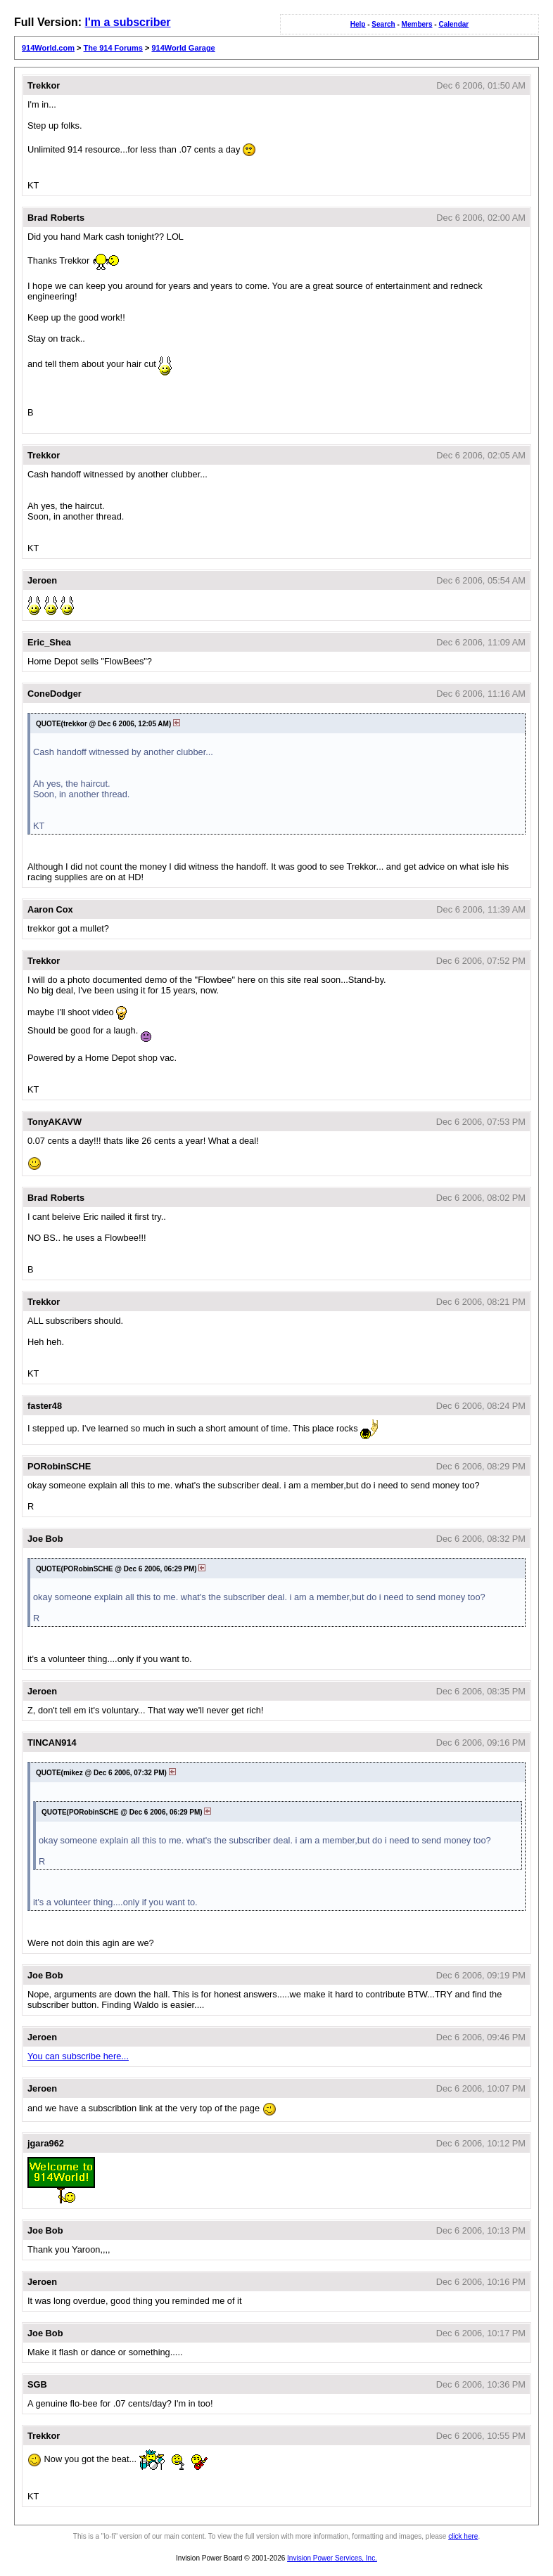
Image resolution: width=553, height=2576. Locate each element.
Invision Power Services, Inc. (332, 2558)
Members (417, 24)
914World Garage (183, 48)
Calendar (453, 24)
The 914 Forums (113, 48)
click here (463, 2536)
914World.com (48, 48)
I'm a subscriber (127, 22)
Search (383, 24)
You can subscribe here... (78, 2056)
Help (358, 24)
